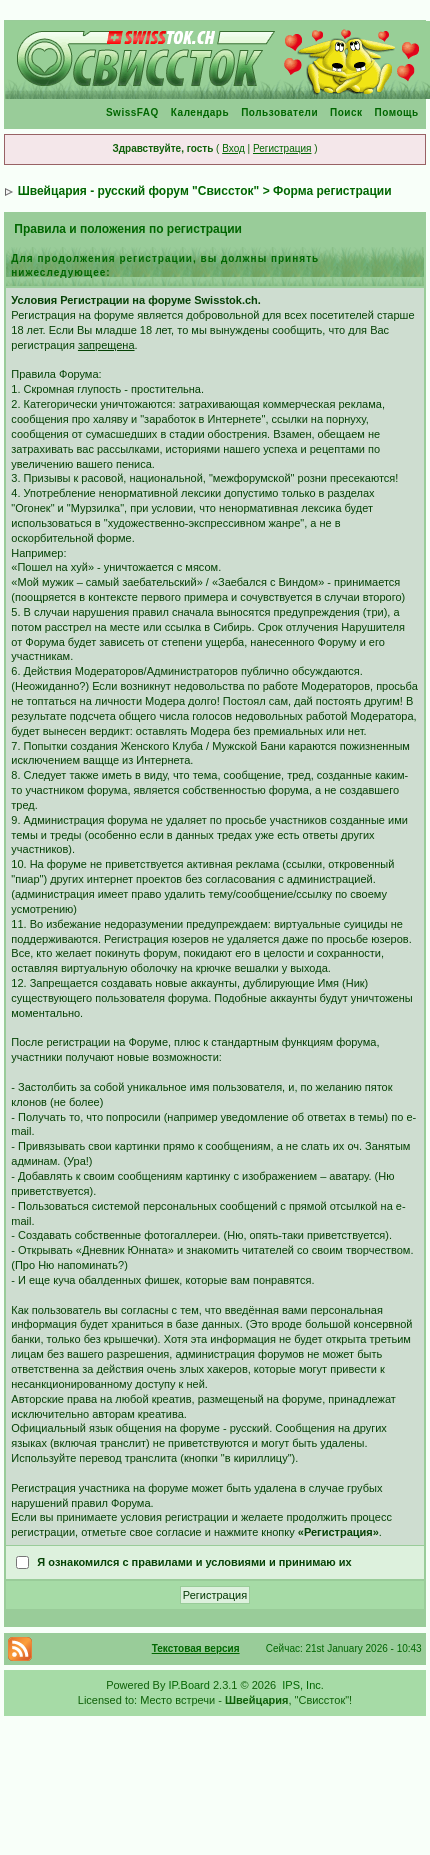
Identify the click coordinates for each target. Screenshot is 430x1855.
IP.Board (189, 1685)
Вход (233, 148)
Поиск (346, 112)
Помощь (397, 112)
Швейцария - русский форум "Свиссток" (139, 191)
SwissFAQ (132, 112)
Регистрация (282, 148)
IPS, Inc (301, 1685)
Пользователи (279, 112)
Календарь (200, 112)
